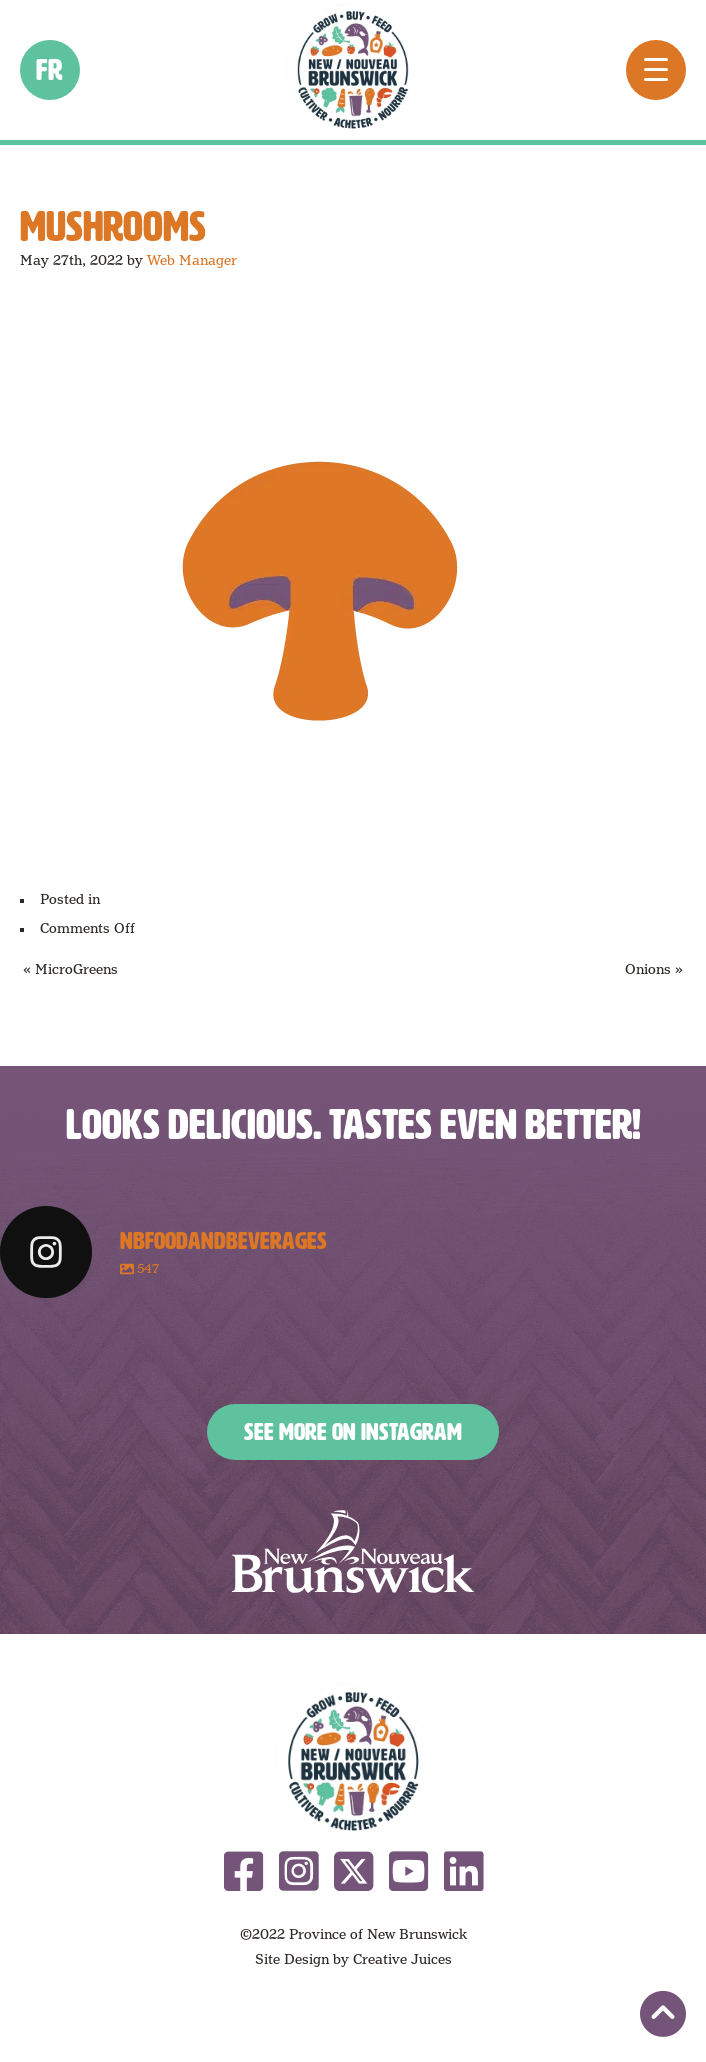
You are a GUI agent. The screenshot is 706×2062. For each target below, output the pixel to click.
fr (50, 70)
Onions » (654, 969)
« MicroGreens (70, 969)
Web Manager (192, 260)
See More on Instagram (353, 1432)
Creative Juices (402, 1959)
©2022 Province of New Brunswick (353, 1934)
